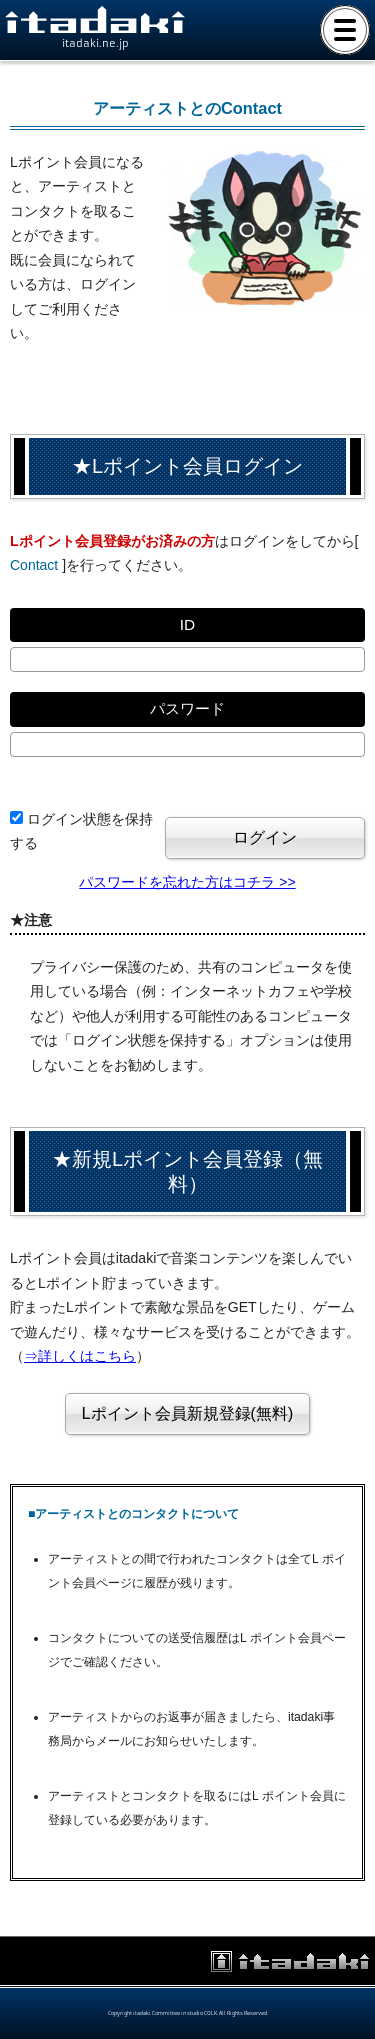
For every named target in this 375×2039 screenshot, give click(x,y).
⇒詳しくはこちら (80, 1356)
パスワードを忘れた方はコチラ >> (187, 882)
